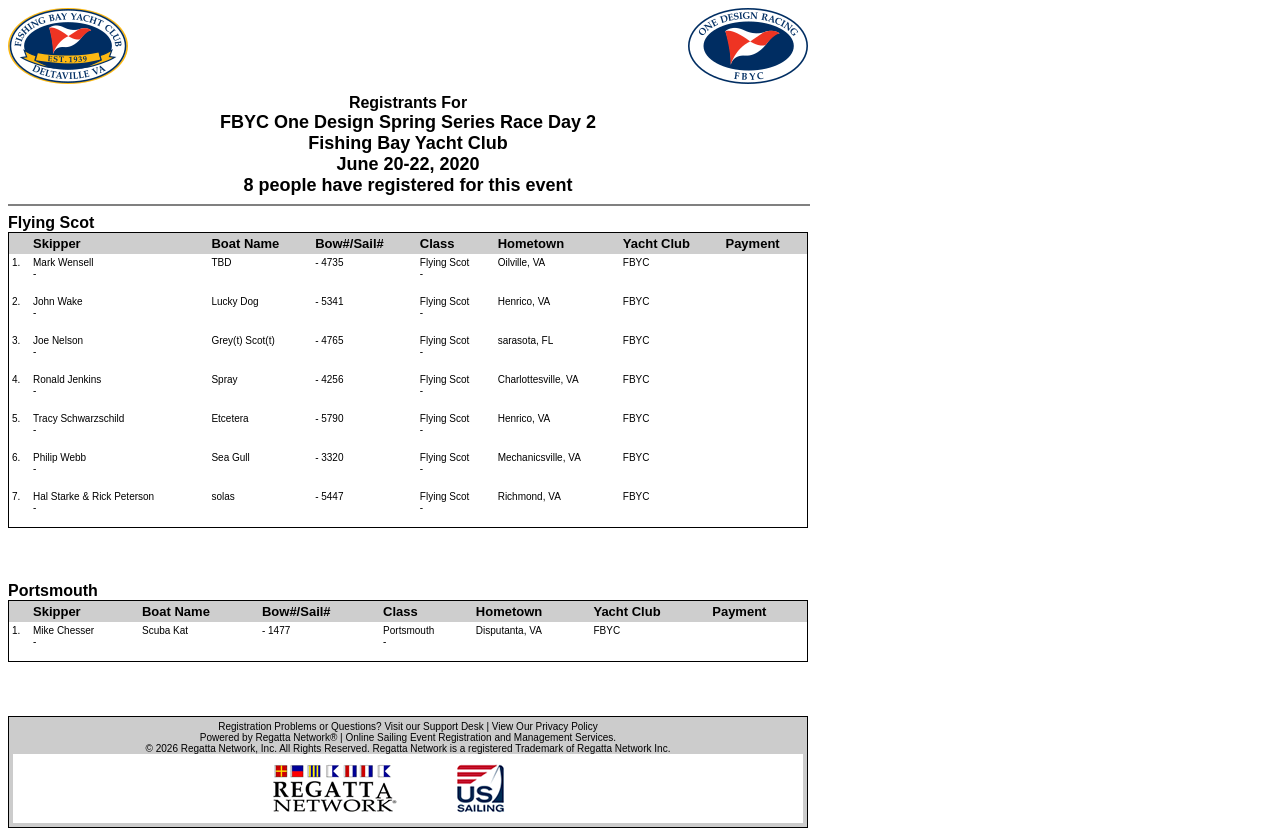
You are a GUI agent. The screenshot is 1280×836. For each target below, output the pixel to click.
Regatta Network (218, 748)
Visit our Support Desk (433, 726)
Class (437, 243)
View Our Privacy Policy (545, 726)
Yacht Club (656, 243)
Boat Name (245, 243)
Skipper (57, 243)
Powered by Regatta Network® (268, 737)
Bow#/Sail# (349, 243)
